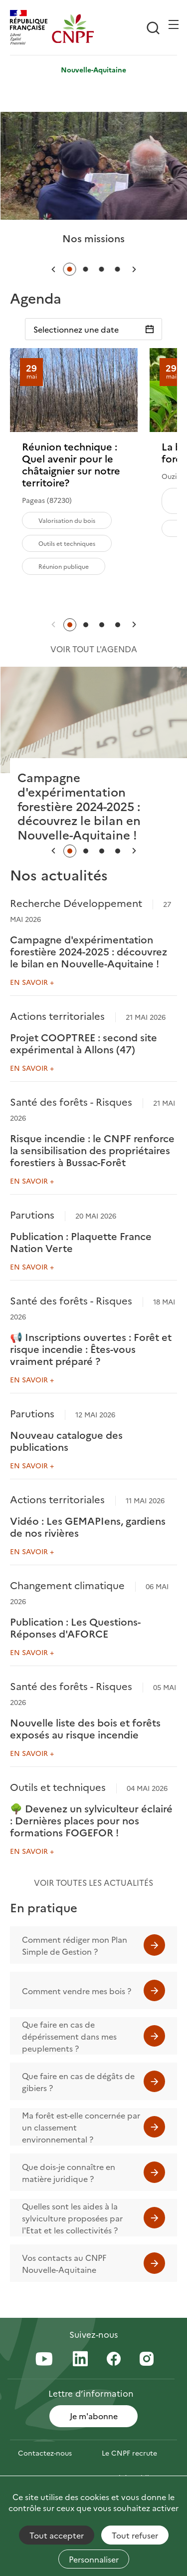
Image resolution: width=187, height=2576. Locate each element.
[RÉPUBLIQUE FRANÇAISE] (31, 28)
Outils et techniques (66, 543)
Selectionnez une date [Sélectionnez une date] (76, 329)
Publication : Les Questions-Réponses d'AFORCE (75, 1627)
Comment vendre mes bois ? (76, 1990)
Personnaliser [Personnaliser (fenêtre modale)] (94, 2559)
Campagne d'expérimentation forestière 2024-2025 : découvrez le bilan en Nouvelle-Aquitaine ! (88, 951)
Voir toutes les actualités (93, 1882)
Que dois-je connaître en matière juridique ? (68, 2172)
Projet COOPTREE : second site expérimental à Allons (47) (83, 1043)
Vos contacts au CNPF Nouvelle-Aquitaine (64, 2263)
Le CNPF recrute (129, 2453)
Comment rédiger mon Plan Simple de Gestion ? (74, 1945)
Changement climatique (67, 1585)
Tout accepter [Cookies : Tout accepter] (56, 2535)
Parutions (32, 1214)
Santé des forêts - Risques (71, 1101)
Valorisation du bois (66, 520)
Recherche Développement (76, 902)
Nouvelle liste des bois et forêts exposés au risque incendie (85, 1728)
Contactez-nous (45, 2453)
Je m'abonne (94, 2415)
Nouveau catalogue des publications (66, 1440)
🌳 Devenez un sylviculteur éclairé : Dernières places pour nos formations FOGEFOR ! (91, 1820)
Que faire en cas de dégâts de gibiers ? (78, 2081)
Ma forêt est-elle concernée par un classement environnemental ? (81, 2127)
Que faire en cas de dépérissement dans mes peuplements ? (69, 2036)
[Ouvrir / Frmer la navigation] (174, 24)
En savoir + (32, 982)
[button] (53, 269)
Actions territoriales (57, 1015)
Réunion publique (63, 566)
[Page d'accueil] (73, 28)
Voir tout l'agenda (93, 648)
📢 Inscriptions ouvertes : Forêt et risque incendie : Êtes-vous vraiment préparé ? (91, 1348)
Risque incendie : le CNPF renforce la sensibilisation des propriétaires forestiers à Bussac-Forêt (92, 1150)
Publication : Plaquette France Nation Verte (81, 1242)
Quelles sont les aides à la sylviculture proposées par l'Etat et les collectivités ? (72, 2217)
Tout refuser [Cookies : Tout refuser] (135, 2535)
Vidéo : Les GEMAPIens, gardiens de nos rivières (88, 1526)
